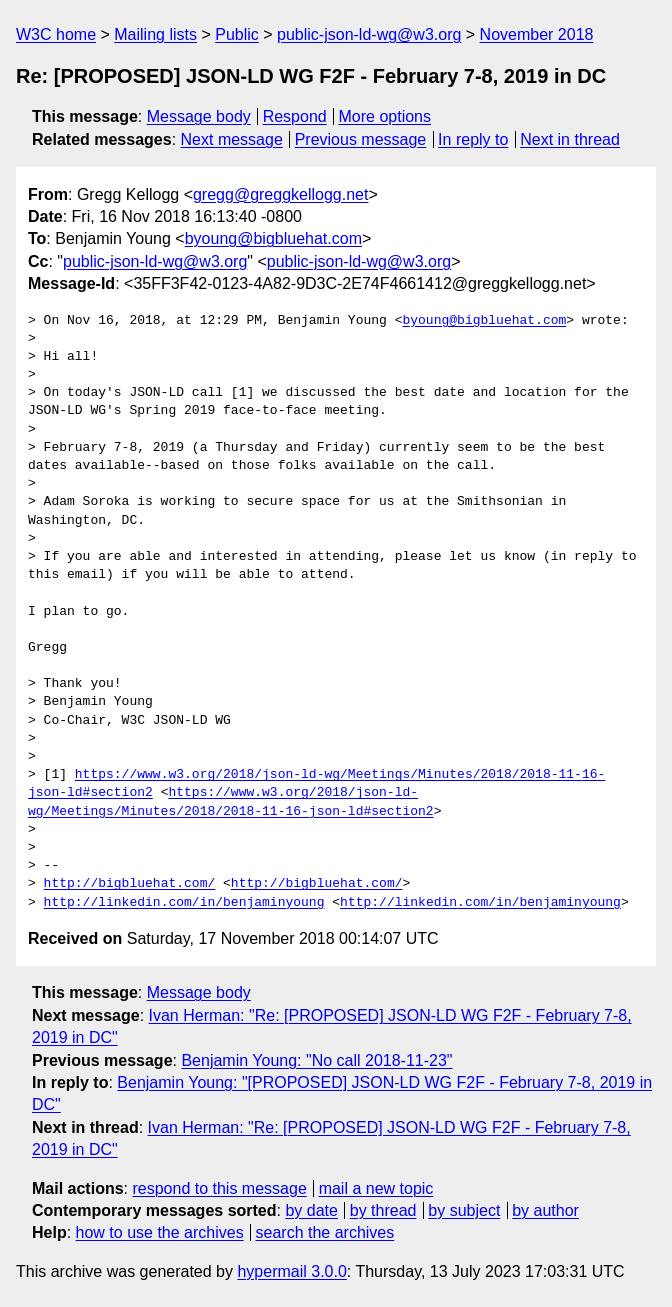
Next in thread (570, 139)
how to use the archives (160, 1232)
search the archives (325, 1232)
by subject (464, 1210)
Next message (232, 139)
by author (545, 1210)
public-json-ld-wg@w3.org (369, 34)
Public (237, 34)
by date (311, 1210)
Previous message (361, 139)
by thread (383, 1210)
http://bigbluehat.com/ (130, 884)
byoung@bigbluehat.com (273, 238)
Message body (199, 116)
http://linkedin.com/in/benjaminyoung (184, 903)
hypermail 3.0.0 (291, 1271)
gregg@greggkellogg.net (280, 194)
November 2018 (537, 34)
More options (385, 116)
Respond (295, 116)
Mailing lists (155, 34)
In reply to (473, 139)
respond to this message (219, 1188)
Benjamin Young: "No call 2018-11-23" (316, 1060)
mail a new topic (376, 1188)
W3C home (56, 34)
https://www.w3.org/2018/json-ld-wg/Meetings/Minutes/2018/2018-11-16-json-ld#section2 (231, 802)
